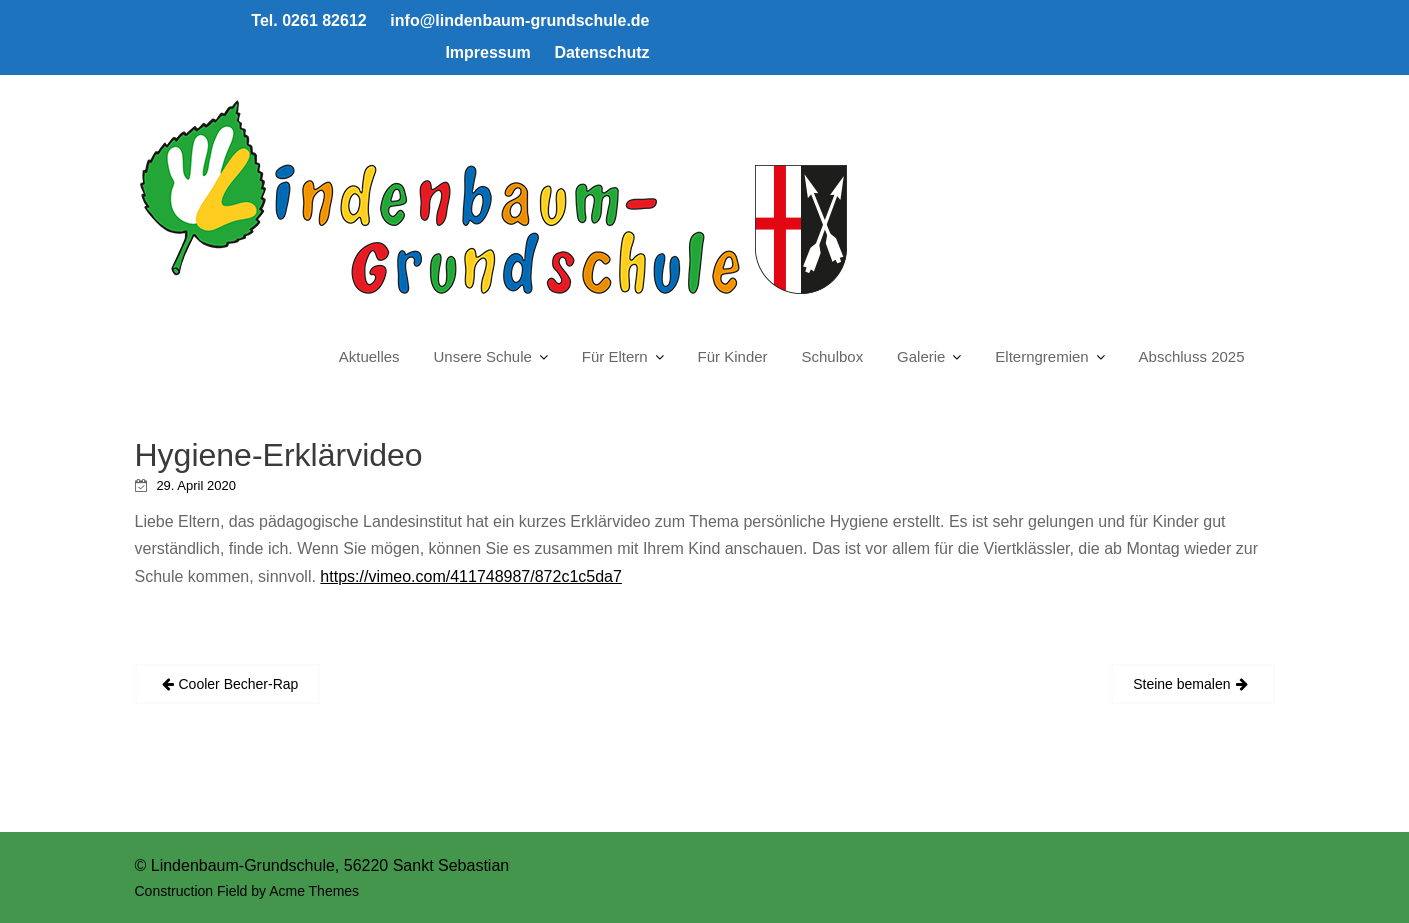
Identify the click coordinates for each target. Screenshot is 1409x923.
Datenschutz (601, 52)
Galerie (921, 356)
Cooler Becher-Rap (239, 684)
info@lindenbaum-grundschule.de (519, 20)
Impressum (487, 52)
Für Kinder (733, 356)
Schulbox (832, 356)
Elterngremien (1041, 356)
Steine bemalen (1181, 684)
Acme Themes (314, 891)
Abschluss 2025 (1192, 356)
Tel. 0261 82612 (308, 20)
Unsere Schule (483, 356)
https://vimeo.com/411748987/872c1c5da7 (471, 576)
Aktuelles (369, 356)
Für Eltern (615, 356)
